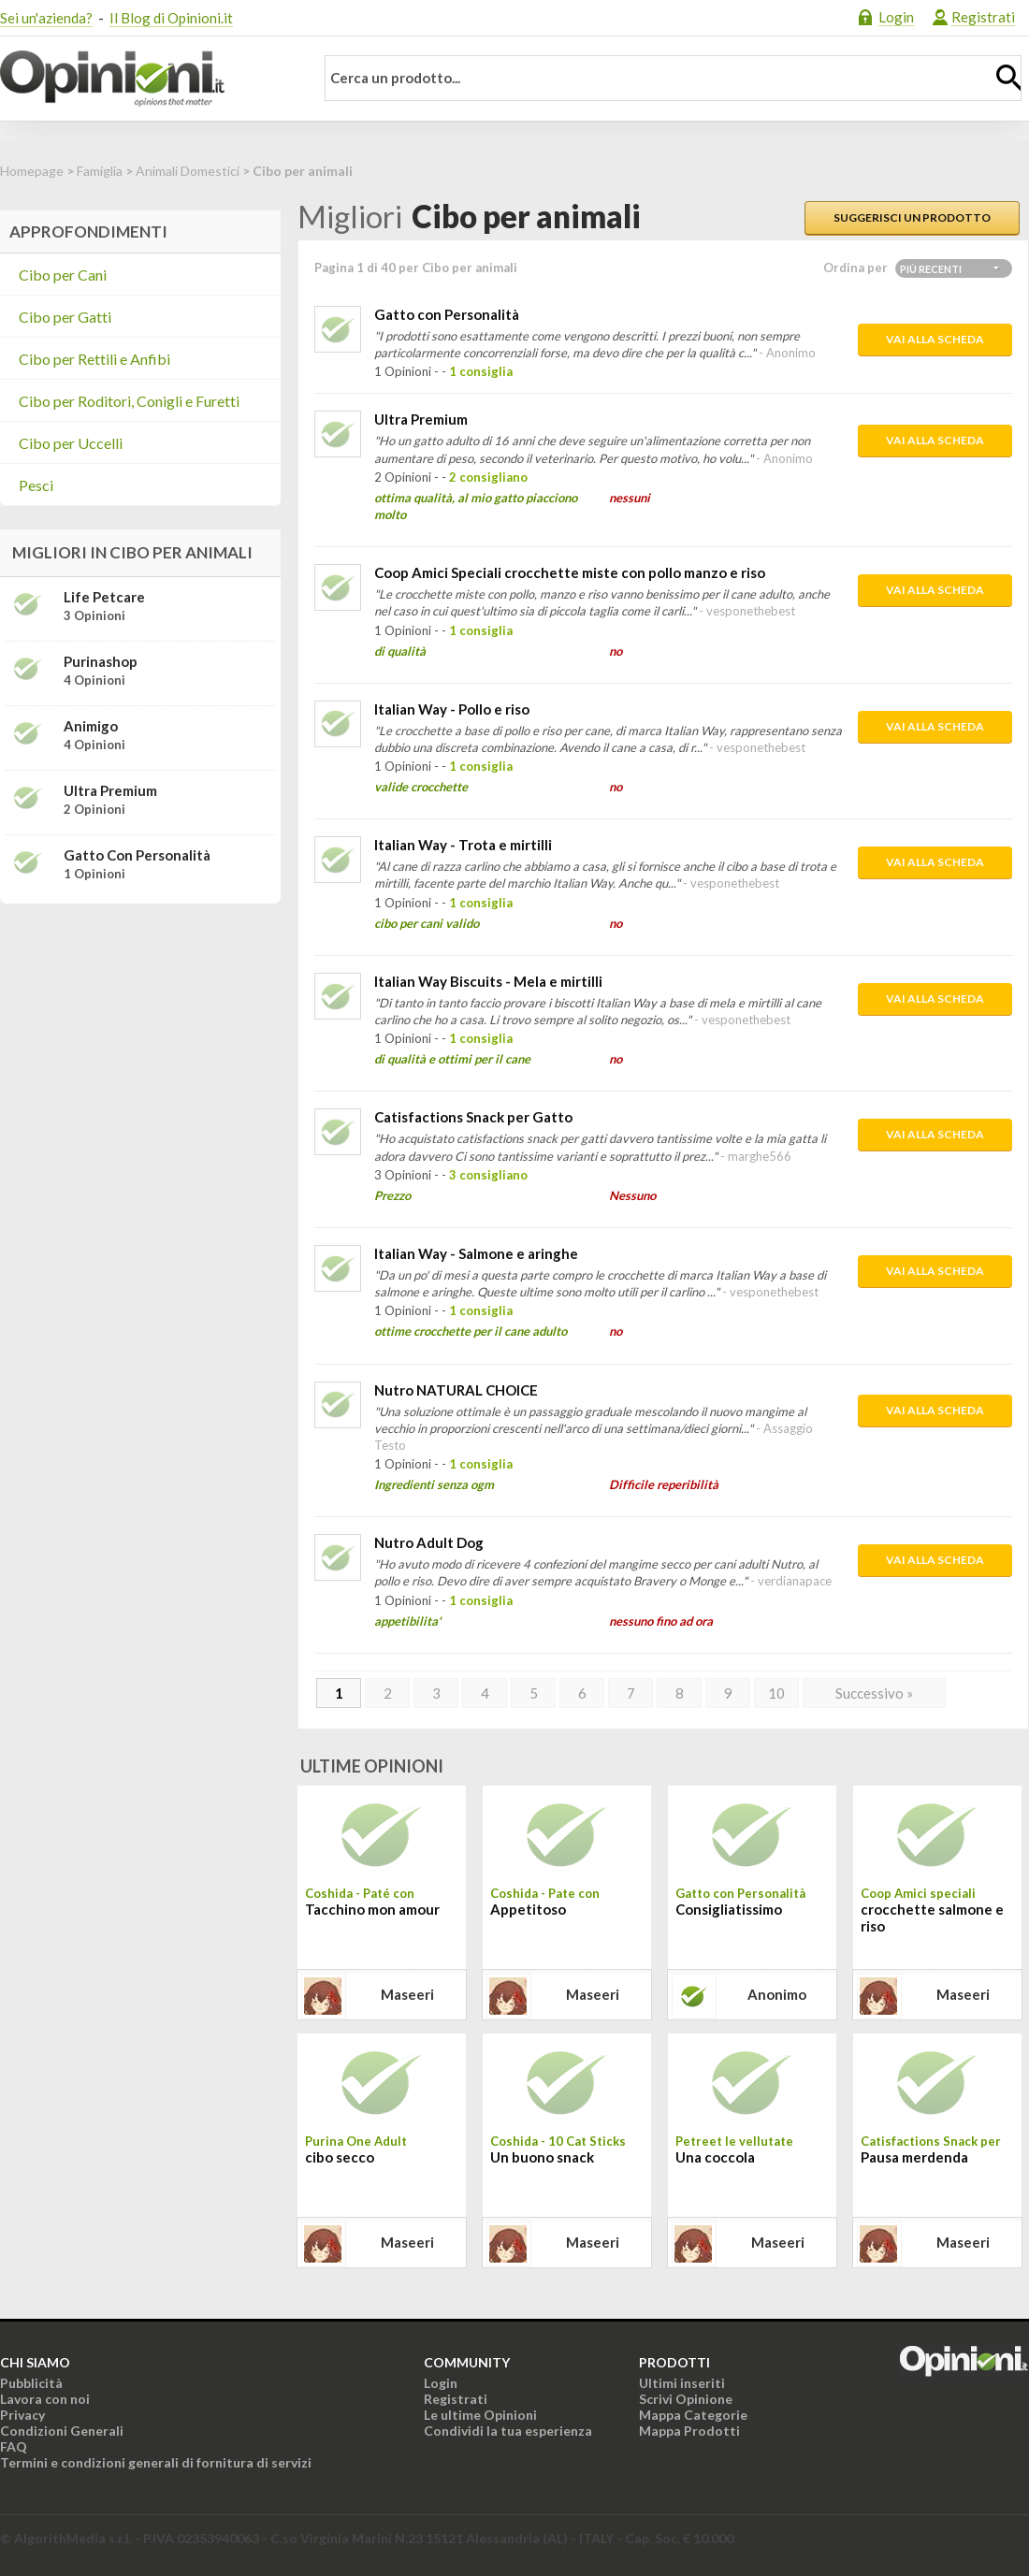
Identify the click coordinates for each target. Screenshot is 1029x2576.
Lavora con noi (45, 2399)
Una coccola (715, 2157)
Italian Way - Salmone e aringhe (476, 1253)
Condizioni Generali (61, 2431)
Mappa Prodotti (689, 2431)
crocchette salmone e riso (932, 1917)
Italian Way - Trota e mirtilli (463, 844)
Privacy (22, 2415)
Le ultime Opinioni (480, 2415)
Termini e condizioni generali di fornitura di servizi (156, 2462)
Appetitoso (528, 1909)
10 (776, 1693)
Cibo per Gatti (65, 317)
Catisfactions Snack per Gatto (473, 1116)
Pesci (36, 485)
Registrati (983, 16)
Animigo (91, 725)
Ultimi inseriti (682, 2383)
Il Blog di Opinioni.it (171, 17)
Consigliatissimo (728, 1909)
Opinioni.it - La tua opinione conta (145, 78)
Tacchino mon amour (372, 1909)
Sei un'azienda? (46, 17)
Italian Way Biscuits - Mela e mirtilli (488, 981)
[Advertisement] (140, 1035)
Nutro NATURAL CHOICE (456, 1390)
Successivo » (874, 1693)
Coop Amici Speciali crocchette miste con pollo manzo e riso (569, 572)
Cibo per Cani (63, 274)
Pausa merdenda (914, 2157)
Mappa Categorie (693, 2415)
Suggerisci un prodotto (912, 217)
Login (896, 16)
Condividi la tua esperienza (508, 2431)
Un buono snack (542, 2157)
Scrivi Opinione (685, 2399)
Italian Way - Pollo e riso (451, 709)
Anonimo (776, 1994)
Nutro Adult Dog (429, 1542)
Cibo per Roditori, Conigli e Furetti (129, 401)
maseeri (407, 1994)
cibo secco (339, 2157)
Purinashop (101, 661)
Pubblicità (31, 2383)
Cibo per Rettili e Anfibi (94, 359)
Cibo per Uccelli (71, 443)
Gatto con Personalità (446, 314)
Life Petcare (104, 596)
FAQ (13, 2446)
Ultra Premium (421, 419)
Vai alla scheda (935, 339)
